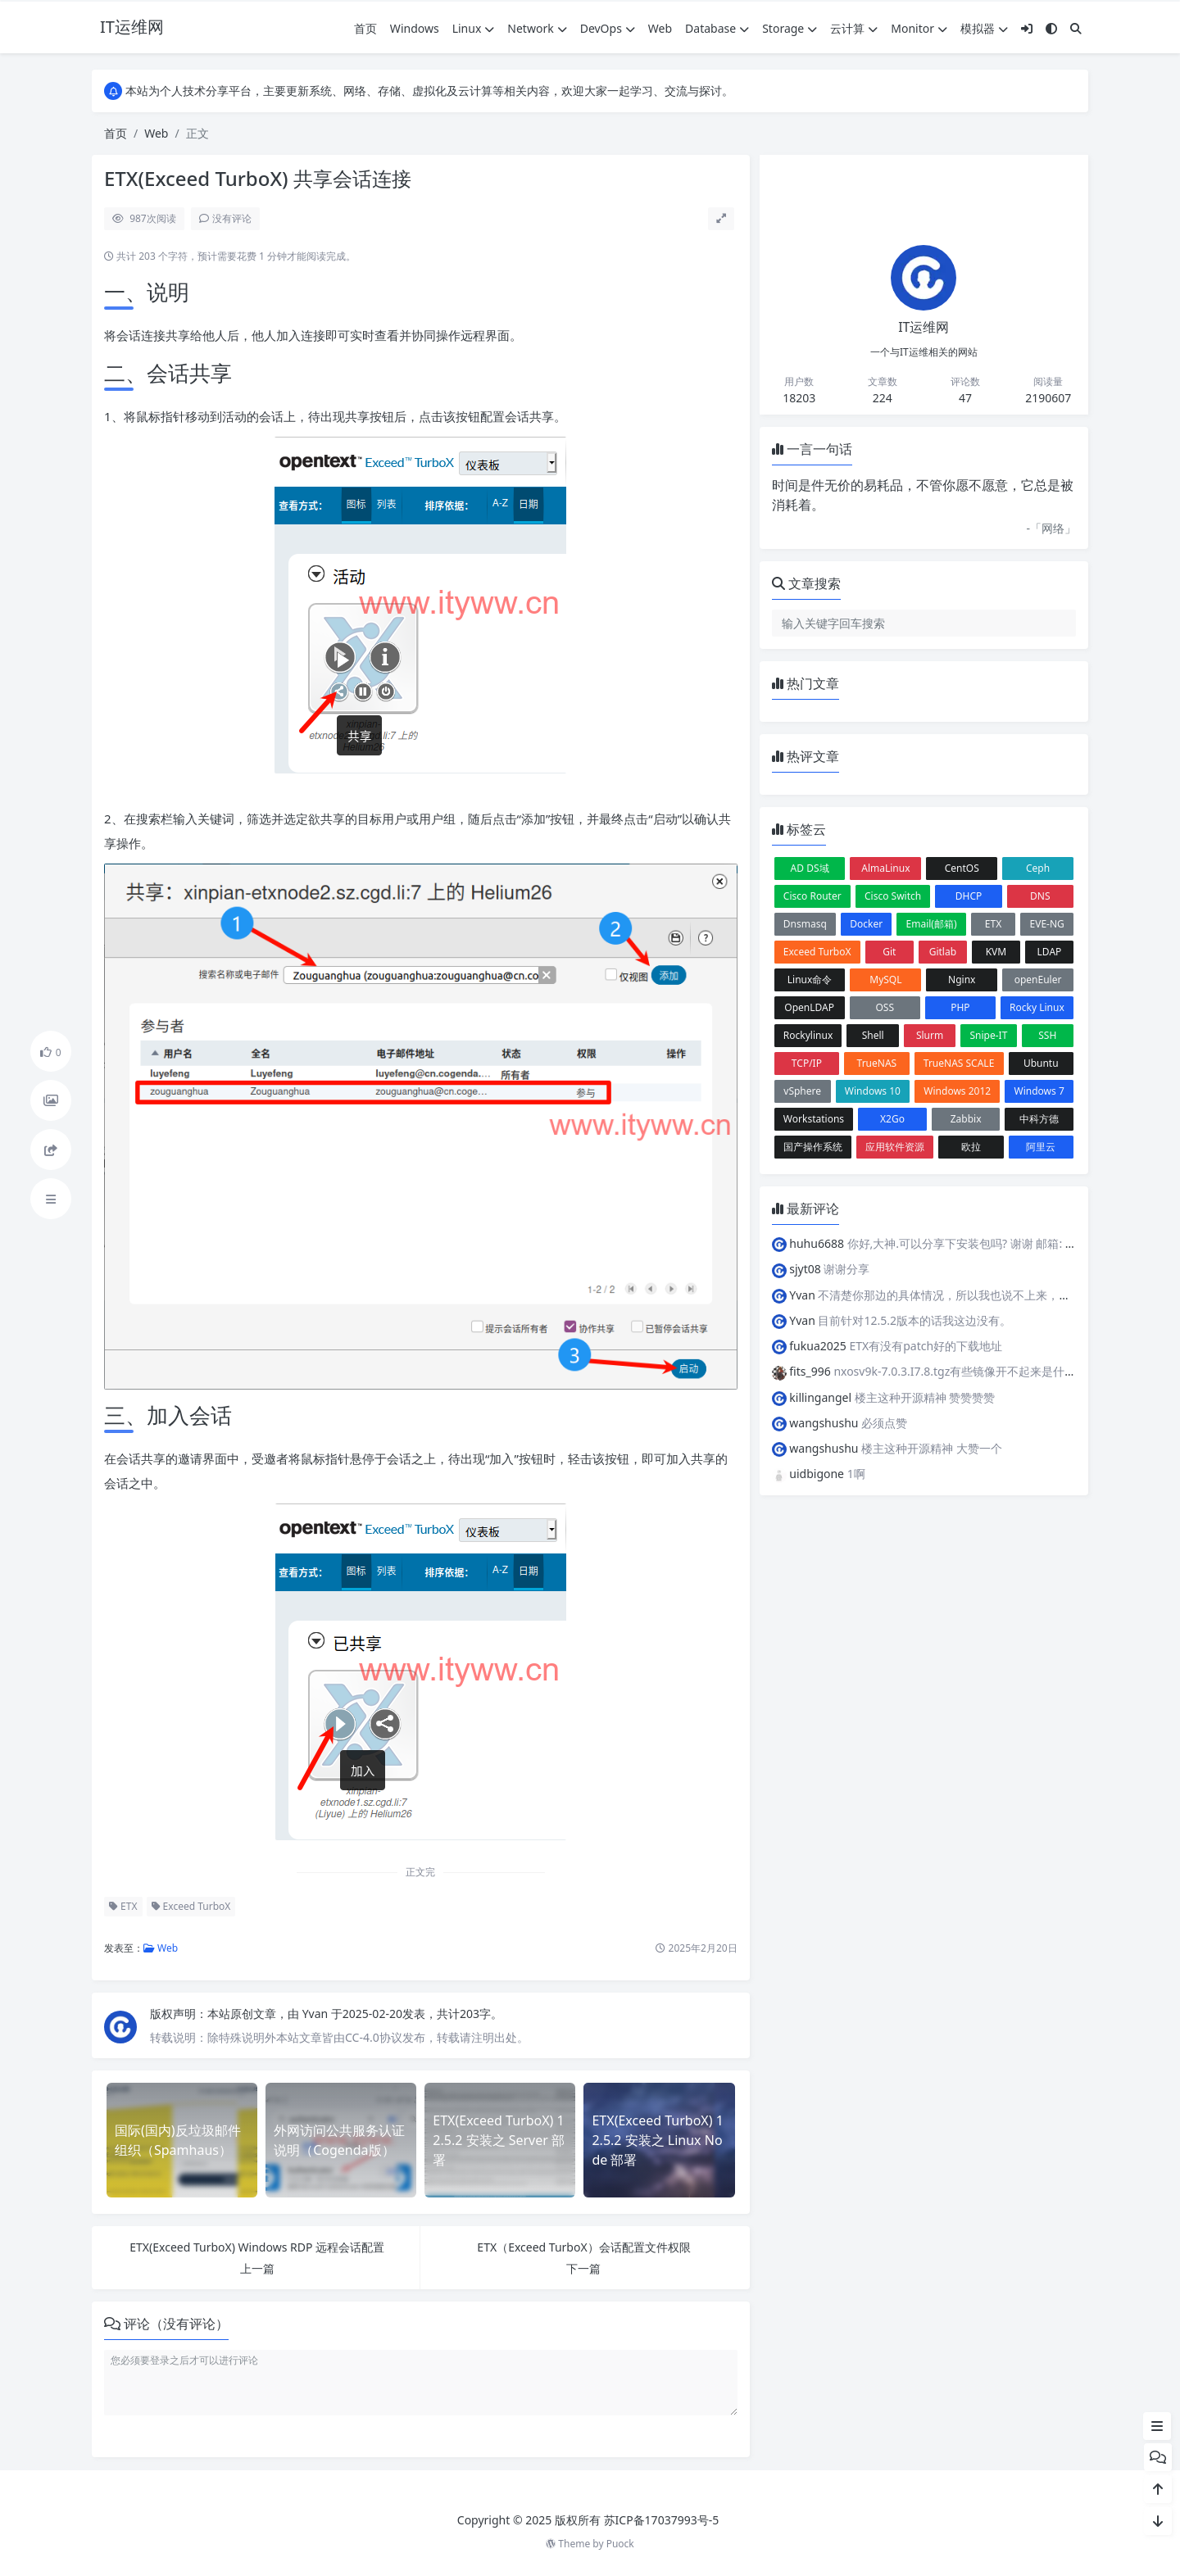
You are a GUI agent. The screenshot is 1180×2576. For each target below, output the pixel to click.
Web (660, 28)
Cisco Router (812, 896)
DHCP (969, 896)
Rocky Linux (1037, 1007)
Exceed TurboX (191, 1906)
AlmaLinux (885, 868)
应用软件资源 (894, 1147)
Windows (414, 28)
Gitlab (942, 952)
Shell (873, 1035)
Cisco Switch (893, 896)
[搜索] (1076, 28)
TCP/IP (807, 1063)
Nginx (961, 979)
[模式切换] (1051, 28)
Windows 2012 (957, 1091)
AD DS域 (810, 868)
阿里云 (1040, 1147)
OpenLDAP (809, 1007)
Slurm (929, 1035)
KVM (996, 952)
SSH (1047, 1035)
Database (717, 28)
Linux (473, 28)
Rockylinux (808, 1035)
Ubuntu (1041, 1063)
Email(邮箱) (931, 924)
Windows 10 (873, 1091)
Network (536, 28)
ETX (123, 1906)
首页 (365, 28)
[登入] (1026, 28)
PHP (960, 1007)
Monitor (919, 28)
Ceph (1038, 868)
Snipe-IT (988, 1035)
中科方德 (1039, 1119)
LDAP (1049, 952)
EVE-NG (1047, 924)
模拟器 (984, 28)
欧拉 (971, 1147)
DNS (1040, 896)
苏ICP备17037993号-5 (661, 2520)
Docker (866, 924)
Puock (620, 2544)
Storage (789, 28)
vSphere (802, 1091)
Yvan (316, 2013)
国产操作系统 (812, 1147)
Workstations (813, 1119)
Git (889, 952)
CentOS (962, 868)
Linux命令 (810, 979)
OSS (884, 1007)
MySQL (885, 979)
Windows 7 (1039, 1091)
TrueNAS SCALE (959, 1063)
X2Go (892, 1119)
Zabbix (966, 1119)
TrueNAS (877, 1063)
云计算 (854, 28)
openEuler (1038, 979)
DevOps (607, 28)
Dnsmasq (805, 924)
